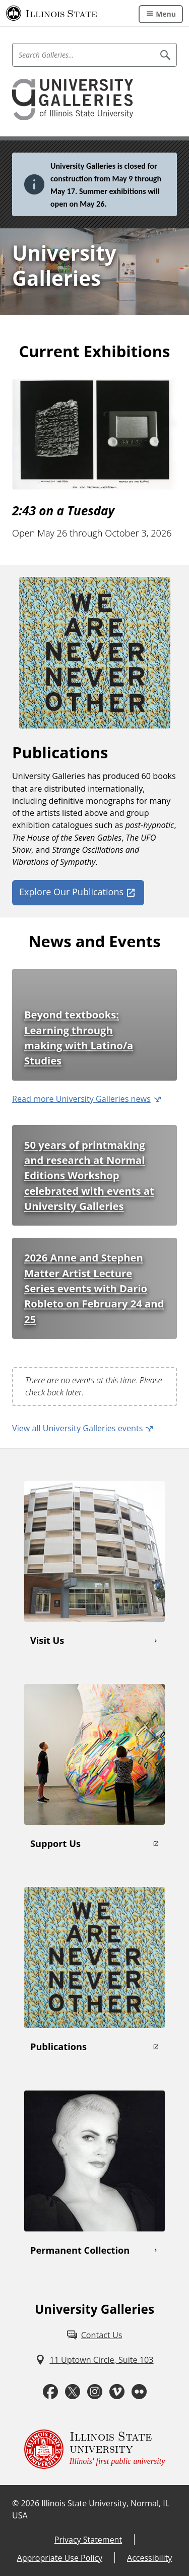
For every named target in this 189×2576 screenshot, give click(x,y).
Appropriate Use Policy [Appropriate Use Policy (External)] (59, 2557)
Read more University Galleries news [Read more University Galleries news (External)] (81, 1098)
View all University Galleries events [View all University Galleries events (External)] (77, 1428)
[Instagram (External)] (95, 2391)
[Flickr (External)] (139, 2391)
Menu (166, 14)
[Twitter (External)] (72, 2391)
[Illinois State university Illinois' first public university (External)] (94, 2449)
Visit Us (47, 1640)
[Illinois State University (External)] (51, 13)
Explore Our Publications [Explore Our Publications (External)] (71, 892)
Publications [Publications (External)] (58, 2046)
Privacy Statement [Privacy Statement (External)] (88, 2539)
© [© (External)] (15, 2503)
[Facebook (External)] (50, 2391)
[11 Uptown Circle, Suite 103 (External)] (94, 2360)
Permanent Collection (80, 2250)
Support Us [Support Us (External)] (55, 1843)
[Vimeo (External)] (117, 2391)
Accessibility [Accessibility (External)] (149, 2557)
